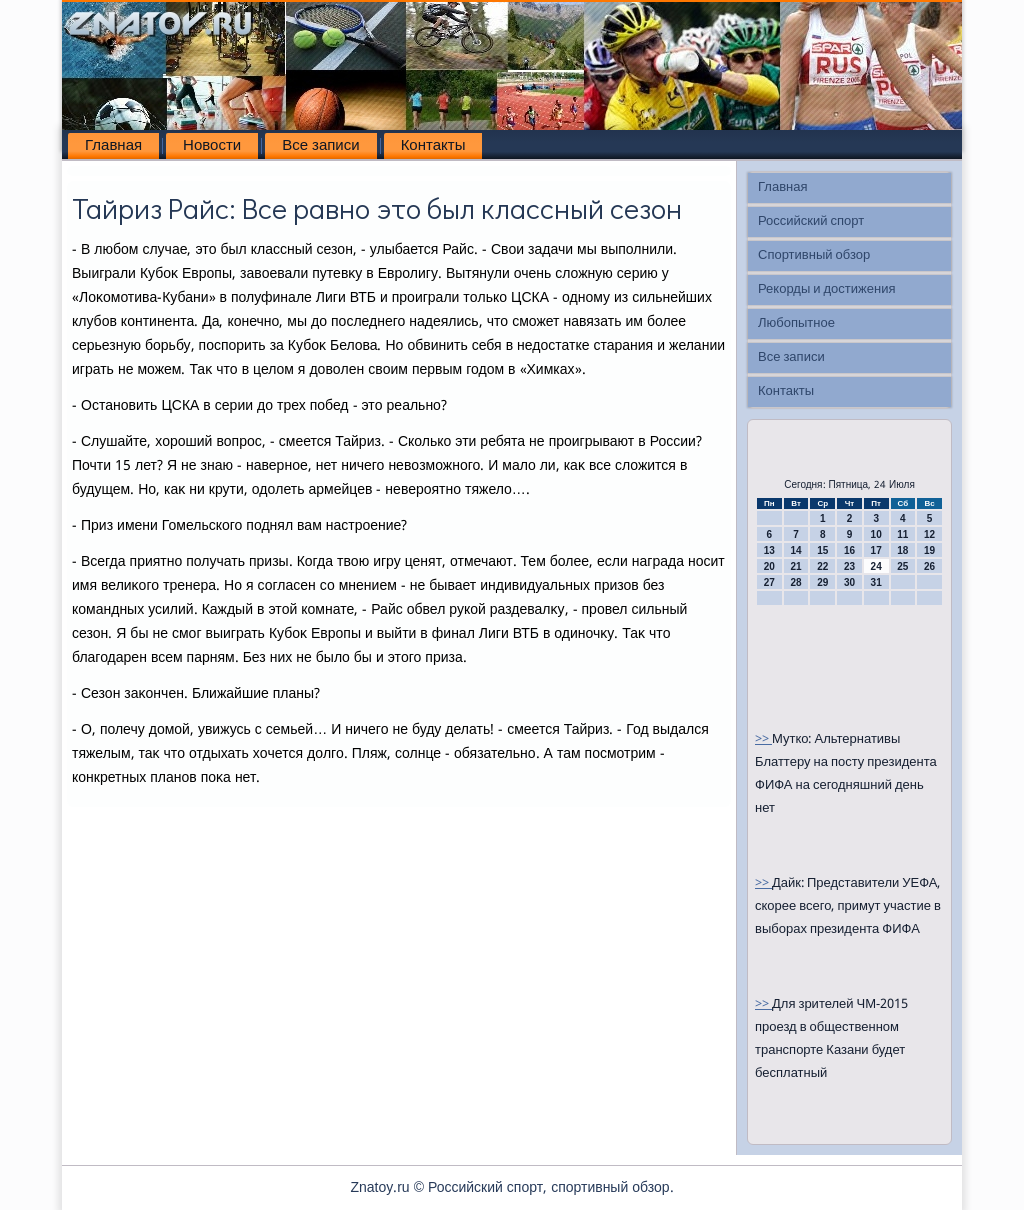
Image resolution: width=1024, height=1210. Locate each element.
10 (876, 534)
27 (769, 582)
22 (822, 566)
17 (876, 550)
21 (795, 566)
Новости (212, 146)
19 (929, 550)
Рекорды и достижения (826, 289)
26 (929, 566)
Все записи (320, 146)
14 (795, 550)
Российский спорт (811, 221)
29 (822, 582)
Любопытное (796, 323)
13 (769, 550)
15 (822, 550)
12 (929, 534)
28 (795, 582)
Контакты (433, 146)
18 (902, 550)
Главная (113, 146)
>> (763, 739)
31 (876, 582)
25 (902, 566)
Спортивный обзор (814, 255)
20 (769, 566)
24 (876, 566)
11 (902, 534)
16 (849, 550)
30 (849, 582)
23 (849, 566)
